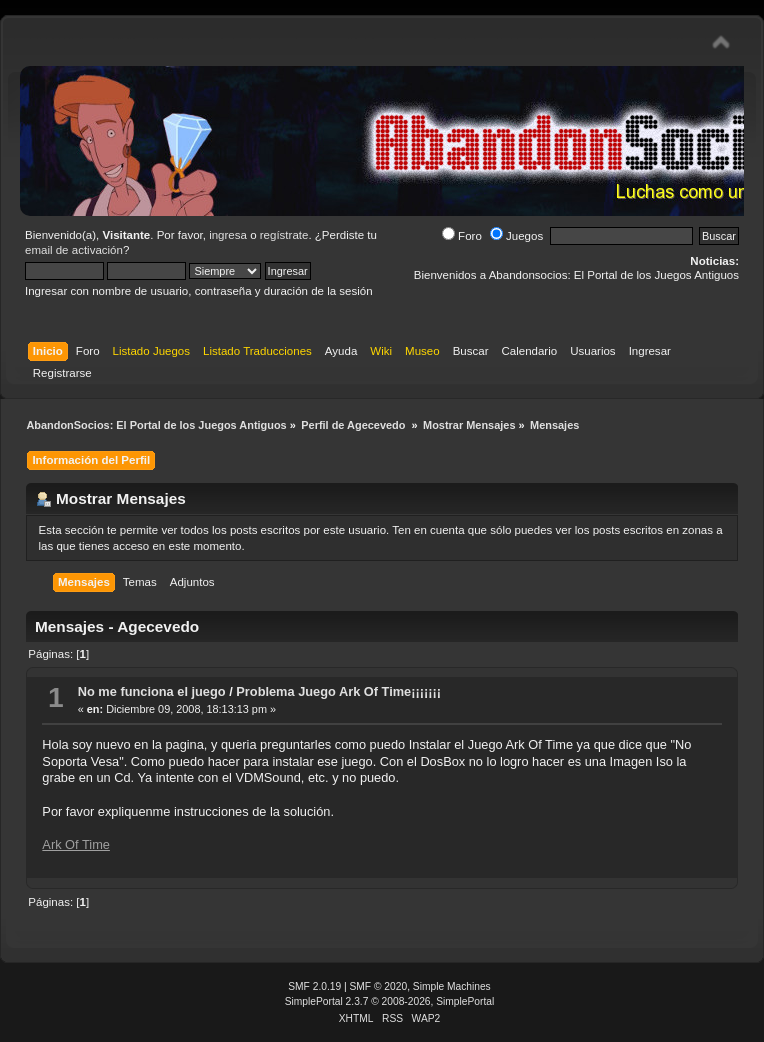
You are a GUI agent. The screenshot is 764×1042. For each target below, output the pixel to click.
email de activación (74, 250)
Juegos (516, 236)
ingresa (228, 235)
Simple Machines (452, 986)
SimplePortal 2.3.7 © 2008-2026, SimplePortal (390, 1001)
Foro (462, 236)
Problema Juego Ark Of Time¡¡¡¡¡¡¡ (338, 691)
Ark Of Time (76, 844)
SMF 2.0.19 (314, 986)
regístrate (284, 235)
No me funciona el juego (152, 691)
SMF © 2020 (379, 986)
